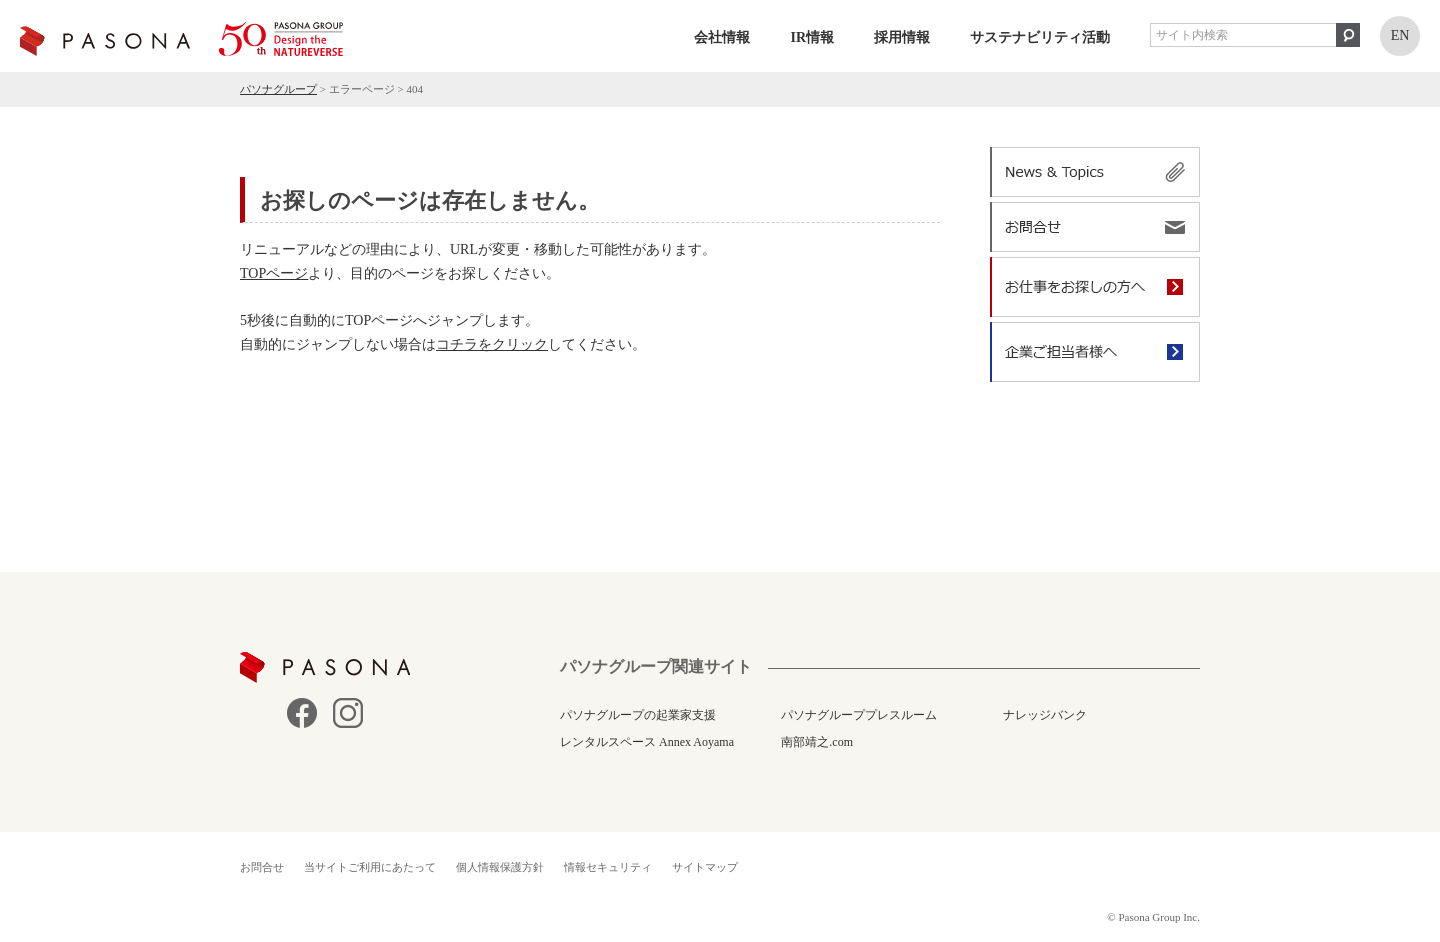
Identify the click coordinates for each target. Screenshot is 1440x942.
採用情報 (902, 37)
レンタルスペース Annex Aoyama (647, 742)
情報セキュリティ (608, 867)
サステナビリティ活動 (1040, 37)
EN (1400, 35)
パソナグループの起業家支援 (638, 715)
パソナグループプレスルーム (859, 715)
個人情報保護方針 (500, 867)
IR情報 (812, 37)
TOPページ (274, 273)
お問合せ (262, 867)
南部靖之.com (817, 742)
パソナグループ (278, 89)
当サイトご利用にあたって (370, 867)
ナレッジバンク (1045, 715)
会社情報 (722, 37)
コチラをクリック (492, 344)
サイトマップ (705, 867)
